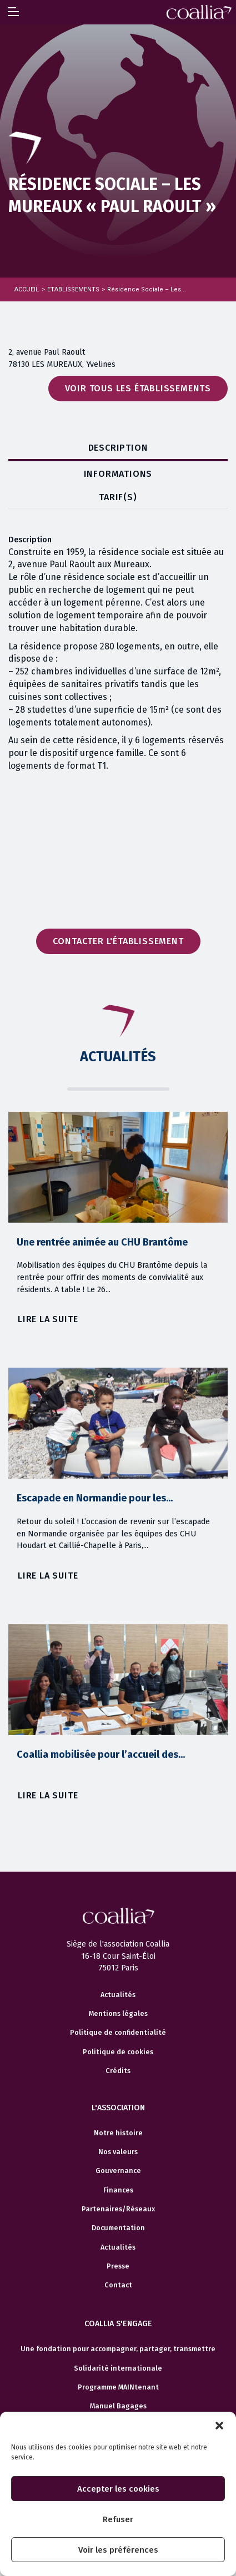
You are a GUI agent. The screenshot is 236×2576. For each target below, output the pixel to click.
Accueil (26, 289)
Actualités (118, 2022)
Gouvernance (118, 2199)
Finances (118, 2218)
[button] (219, 2425)
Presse (118, 2294)
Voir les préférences (118, 2550)
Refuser (118, 2519)
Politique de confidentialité (118, 2061)
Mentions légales (118, 2042)
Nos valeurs (118, 2180)
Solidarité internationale (118, 2396)
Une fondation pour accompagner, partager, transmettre (118, 2377)
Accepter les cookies (118, 2489)
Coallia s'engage (118, 2352)
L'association (118, 2135)
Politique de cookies (118, 2080)
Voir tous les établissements (138, 388)
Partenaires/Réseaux (118, 2237)
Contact (118, 2313)
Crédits (118, 2099)
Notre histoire (118, 2161)
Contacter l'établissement (118, 941)
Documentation (118, 2256)
